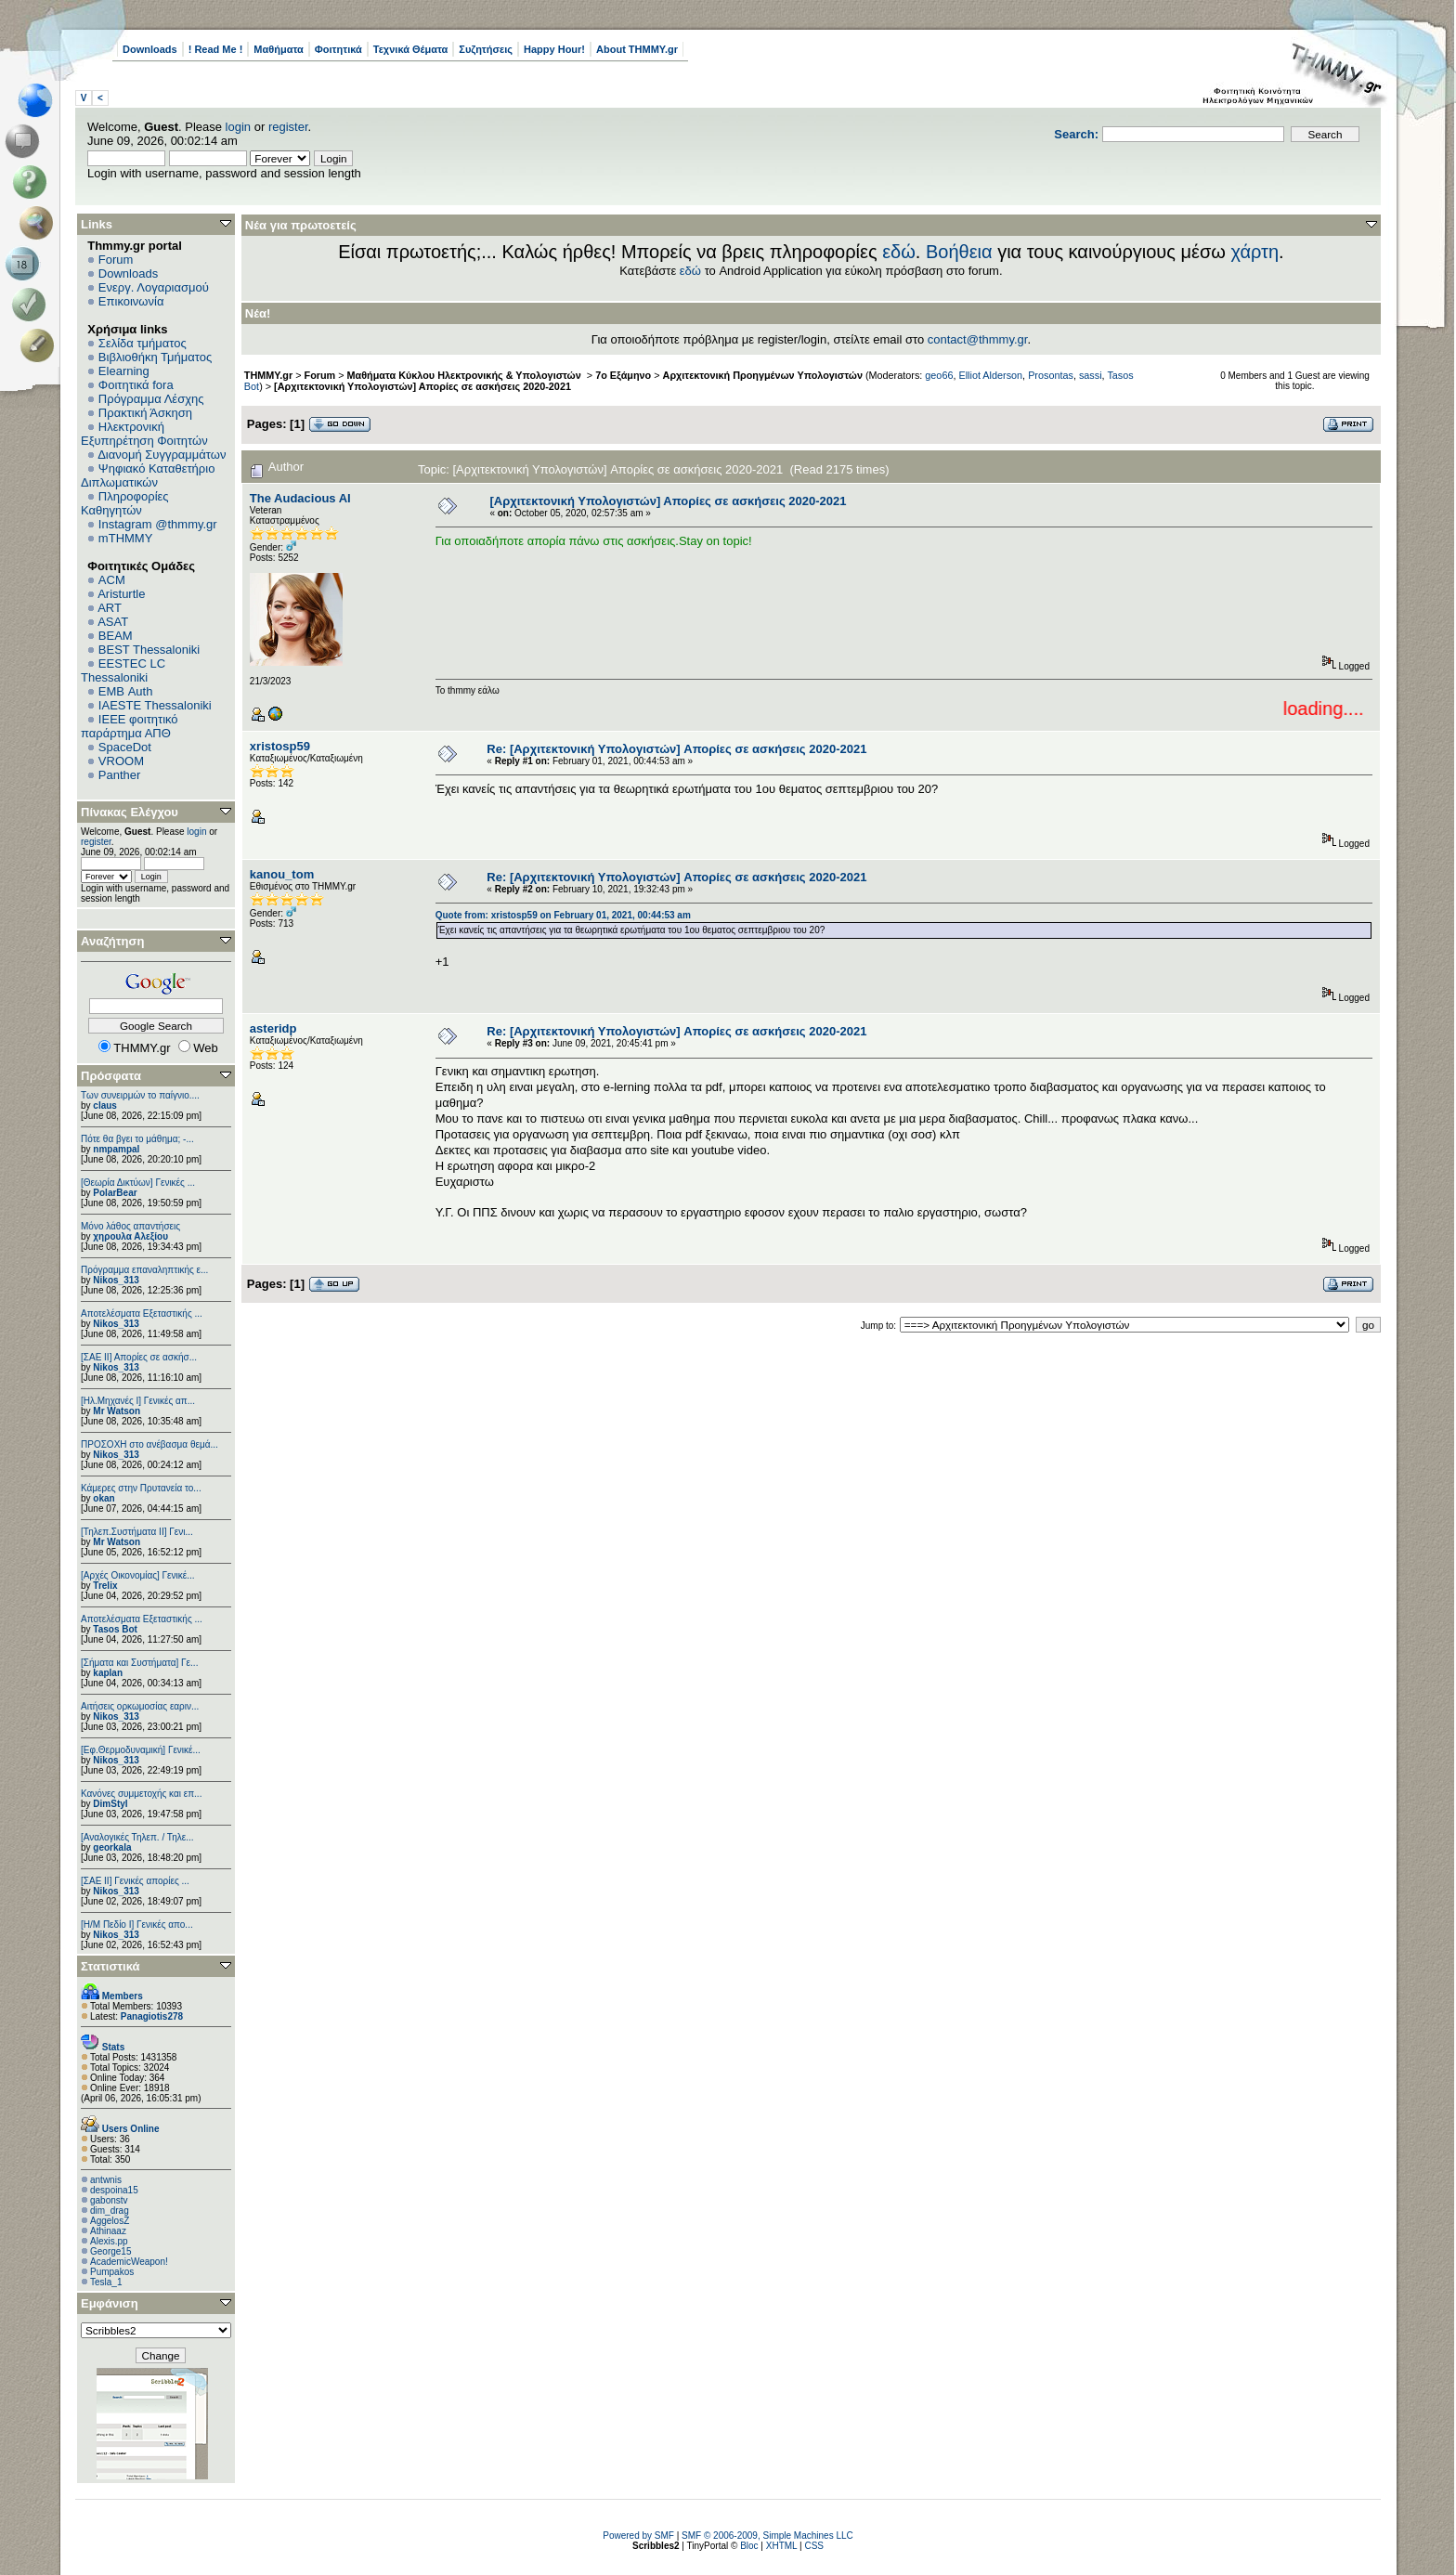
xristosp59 (280, 746)
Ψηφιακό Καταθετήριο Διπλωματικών (147, 475)
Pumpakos (112, 2272)
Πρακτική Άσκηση (145, 413)
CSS (814, 2546)
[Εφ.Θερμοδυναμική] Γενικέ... (141, 1750)
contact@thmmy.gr (978, 339)
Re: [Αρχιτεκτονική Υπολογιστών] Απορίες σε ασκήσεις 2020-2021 (676, 749)
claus (105, 1105)
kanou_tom (282, 874)
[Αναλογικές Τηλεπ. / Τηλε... (137, 1837)
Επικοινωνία (131, 301)
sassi (1090, 375)
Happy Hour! (554, 49)
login (238, 127)
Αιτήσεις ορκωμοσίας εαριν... (140, 1706)
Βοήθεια (959, 251)
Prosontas (1050, 375)
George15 (110, 2251)
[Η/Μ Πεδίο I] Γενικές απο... (137, 1924)
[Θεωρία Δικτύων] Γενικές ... (138, 1182)
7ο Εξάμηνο (623, 375)
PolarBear (114, 1193)
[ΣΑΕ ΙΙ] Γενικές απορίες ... (135, 1881)
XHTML (782, 2546)
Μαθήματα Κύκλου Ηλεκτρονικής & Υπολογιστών (465, 375)
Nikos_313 (115, 1280)
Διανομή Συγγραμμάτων (162, 455)
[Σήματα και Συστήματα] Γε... (139, 1663)
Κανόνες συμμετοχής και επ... (141, 1793)
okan (103, 1498)
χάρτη (1254, 251)
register (288, 127)
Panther (119, 775)
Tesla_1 (106, 2282)
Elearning (124, 371)
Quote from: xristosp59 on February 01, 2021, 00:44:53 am (563, 915)
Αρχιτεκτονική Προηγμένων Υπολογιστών (763, 375)
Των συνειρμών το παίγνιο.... (140, 1095)
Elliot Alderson (990, 375)
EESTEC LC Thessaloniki (123, 670)
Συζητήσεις (486, 49)
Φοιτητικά (338, 49)
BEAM (115, 636)
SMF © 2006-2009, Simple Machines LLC (767, 2535)
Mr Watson (116, 1411)
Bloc (749, 2546)
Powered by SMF (638, 2535)
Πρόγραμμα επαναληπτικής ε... (144, 1270)
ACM (111, 580)
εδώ (899, 251)
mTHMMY (125, 538)
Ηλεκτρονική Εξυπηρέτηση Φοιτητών (144, 434)
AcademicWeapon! (129, 2261)
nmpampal (116, 1149)
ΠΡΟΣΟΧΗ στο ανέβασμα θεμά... (149, 1444)
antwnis (106, 2180)
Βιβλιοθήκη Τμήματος (155, 357)
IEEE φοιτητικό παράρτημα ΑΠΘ (129, 726)
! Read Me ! (215, 49)
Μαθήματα (278, 49)
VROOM (121, 761)
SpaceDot (124, 747)
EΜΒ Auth (125, 691)
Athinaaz (108, 2231)
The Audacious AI (300, 498)
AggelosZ (109, 2221)
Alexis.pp (109, 2241)
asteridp (273, 1028)
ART (110, 608)
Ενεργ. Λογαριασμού (153, 287)
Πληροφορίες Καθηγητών (125, 503)
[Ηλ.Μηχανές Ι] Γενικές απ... (138, 1401)
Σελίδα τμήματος (142, 343)
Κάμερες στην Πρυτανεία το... (141, 1488)
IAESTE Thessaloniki (155, 705)
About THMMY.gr (637, 49)
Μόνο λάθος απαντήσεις (130, 1226)
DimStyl (110, 1804)
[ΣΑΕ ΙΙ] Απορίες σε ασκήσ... (139, 1357)
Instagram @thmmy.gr (157, 524)
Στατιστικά (110, 1966)
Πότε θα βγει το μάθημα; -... (137, 1139)
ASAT (113, 622)
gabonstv (109, 2200)
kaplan (108, 1673)
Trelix (105, 1585)
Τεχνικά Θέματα (410, 49)
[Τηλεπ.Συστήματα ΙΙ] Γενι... (137, 1532)
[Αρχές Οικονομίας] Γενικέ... (138, 1575)
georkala (112, 1847)
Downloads (150, 49)
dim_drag (109, 2210)
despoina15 (114, 2190)
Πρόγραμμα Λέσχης (151, 399)
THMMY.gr (268, 375)
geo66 (939, 375)
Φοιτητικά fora (136, 385)
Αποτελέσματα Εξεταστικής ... (141, 1313)
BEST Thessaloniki (149, 650)
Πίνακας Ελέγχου (129, 812)
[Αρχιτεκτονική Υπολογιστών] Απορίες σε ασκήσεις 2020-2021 (422, 386)
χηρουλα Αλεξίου (130, 1236)
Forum (116, 260)
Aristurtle (121, 594)
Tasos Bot (115, 1629)
